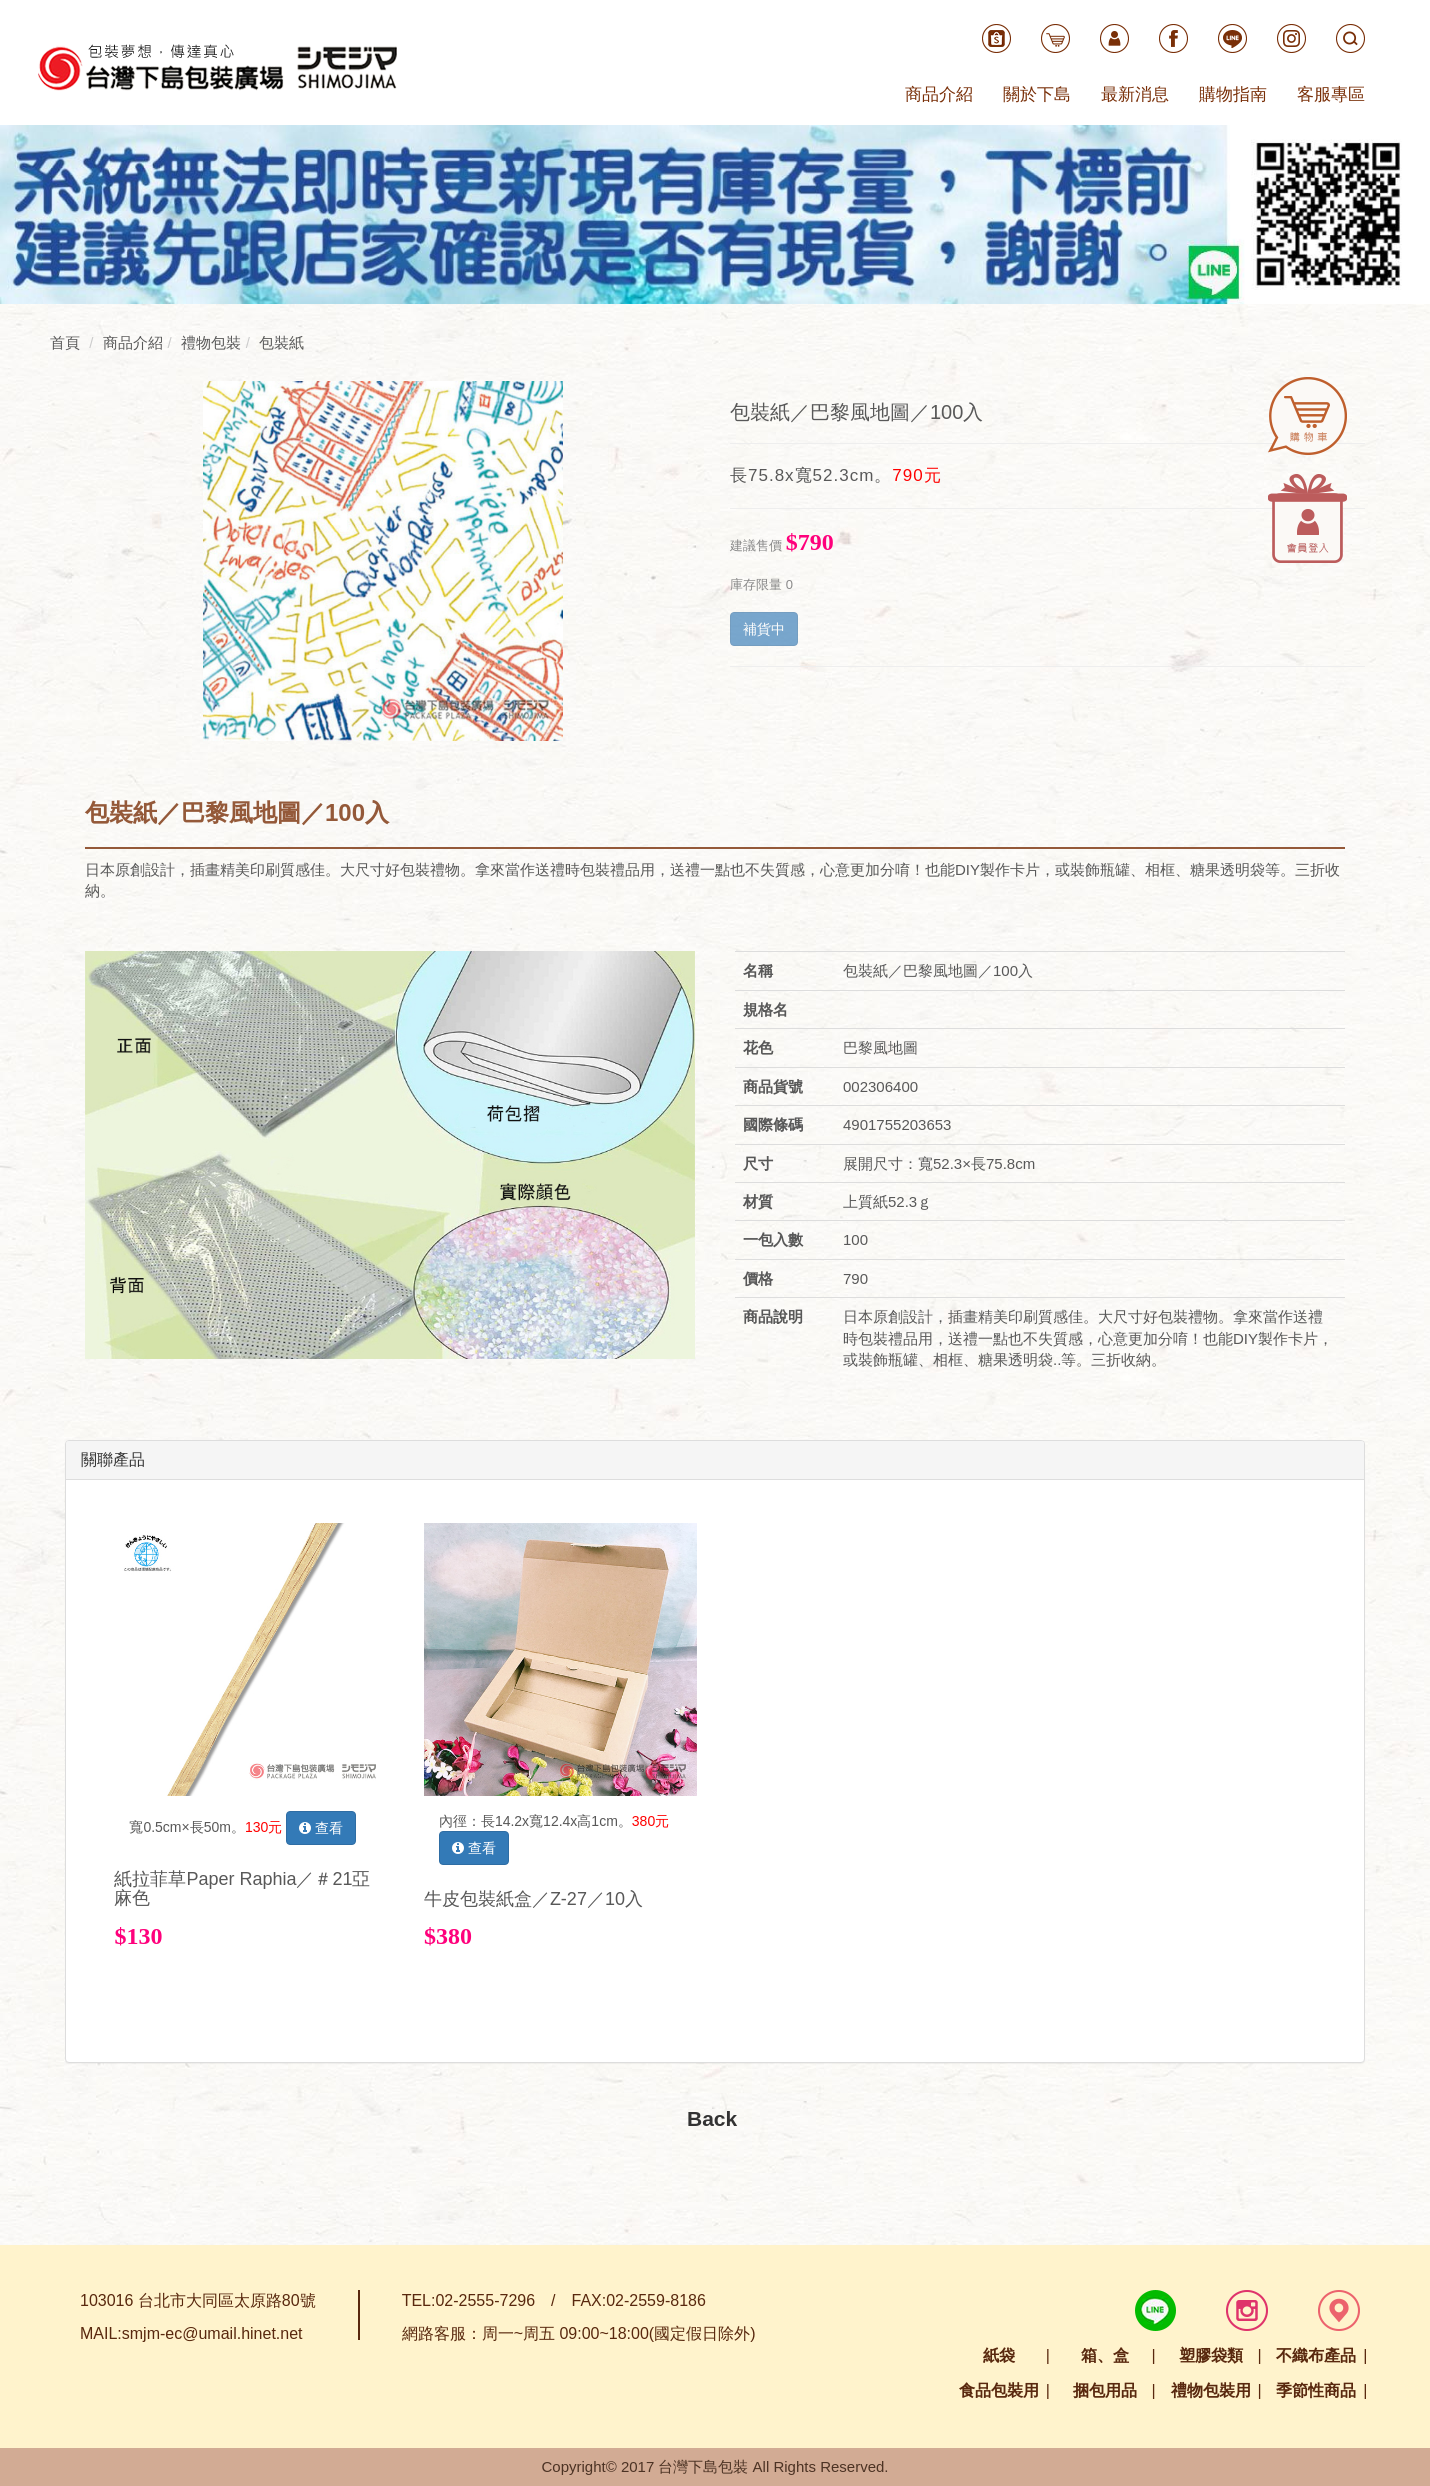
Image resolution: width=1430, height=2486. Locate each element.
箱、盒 (1105, 2355)
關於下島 (1037, 94)
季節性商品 (1316, 2390)
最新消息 (1135, 94)
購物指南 (1233, 94)
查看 (321, 1828)
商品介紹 (939, 94)
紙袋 (999, 2355)
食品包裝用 (999, 2390)
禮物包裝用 (1211, 2390)
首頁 (65, 342)
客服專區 (1331, 94)
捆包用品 (1105, 2390)
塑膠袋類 (1211, 2355)
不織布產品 (1316, 2355)
